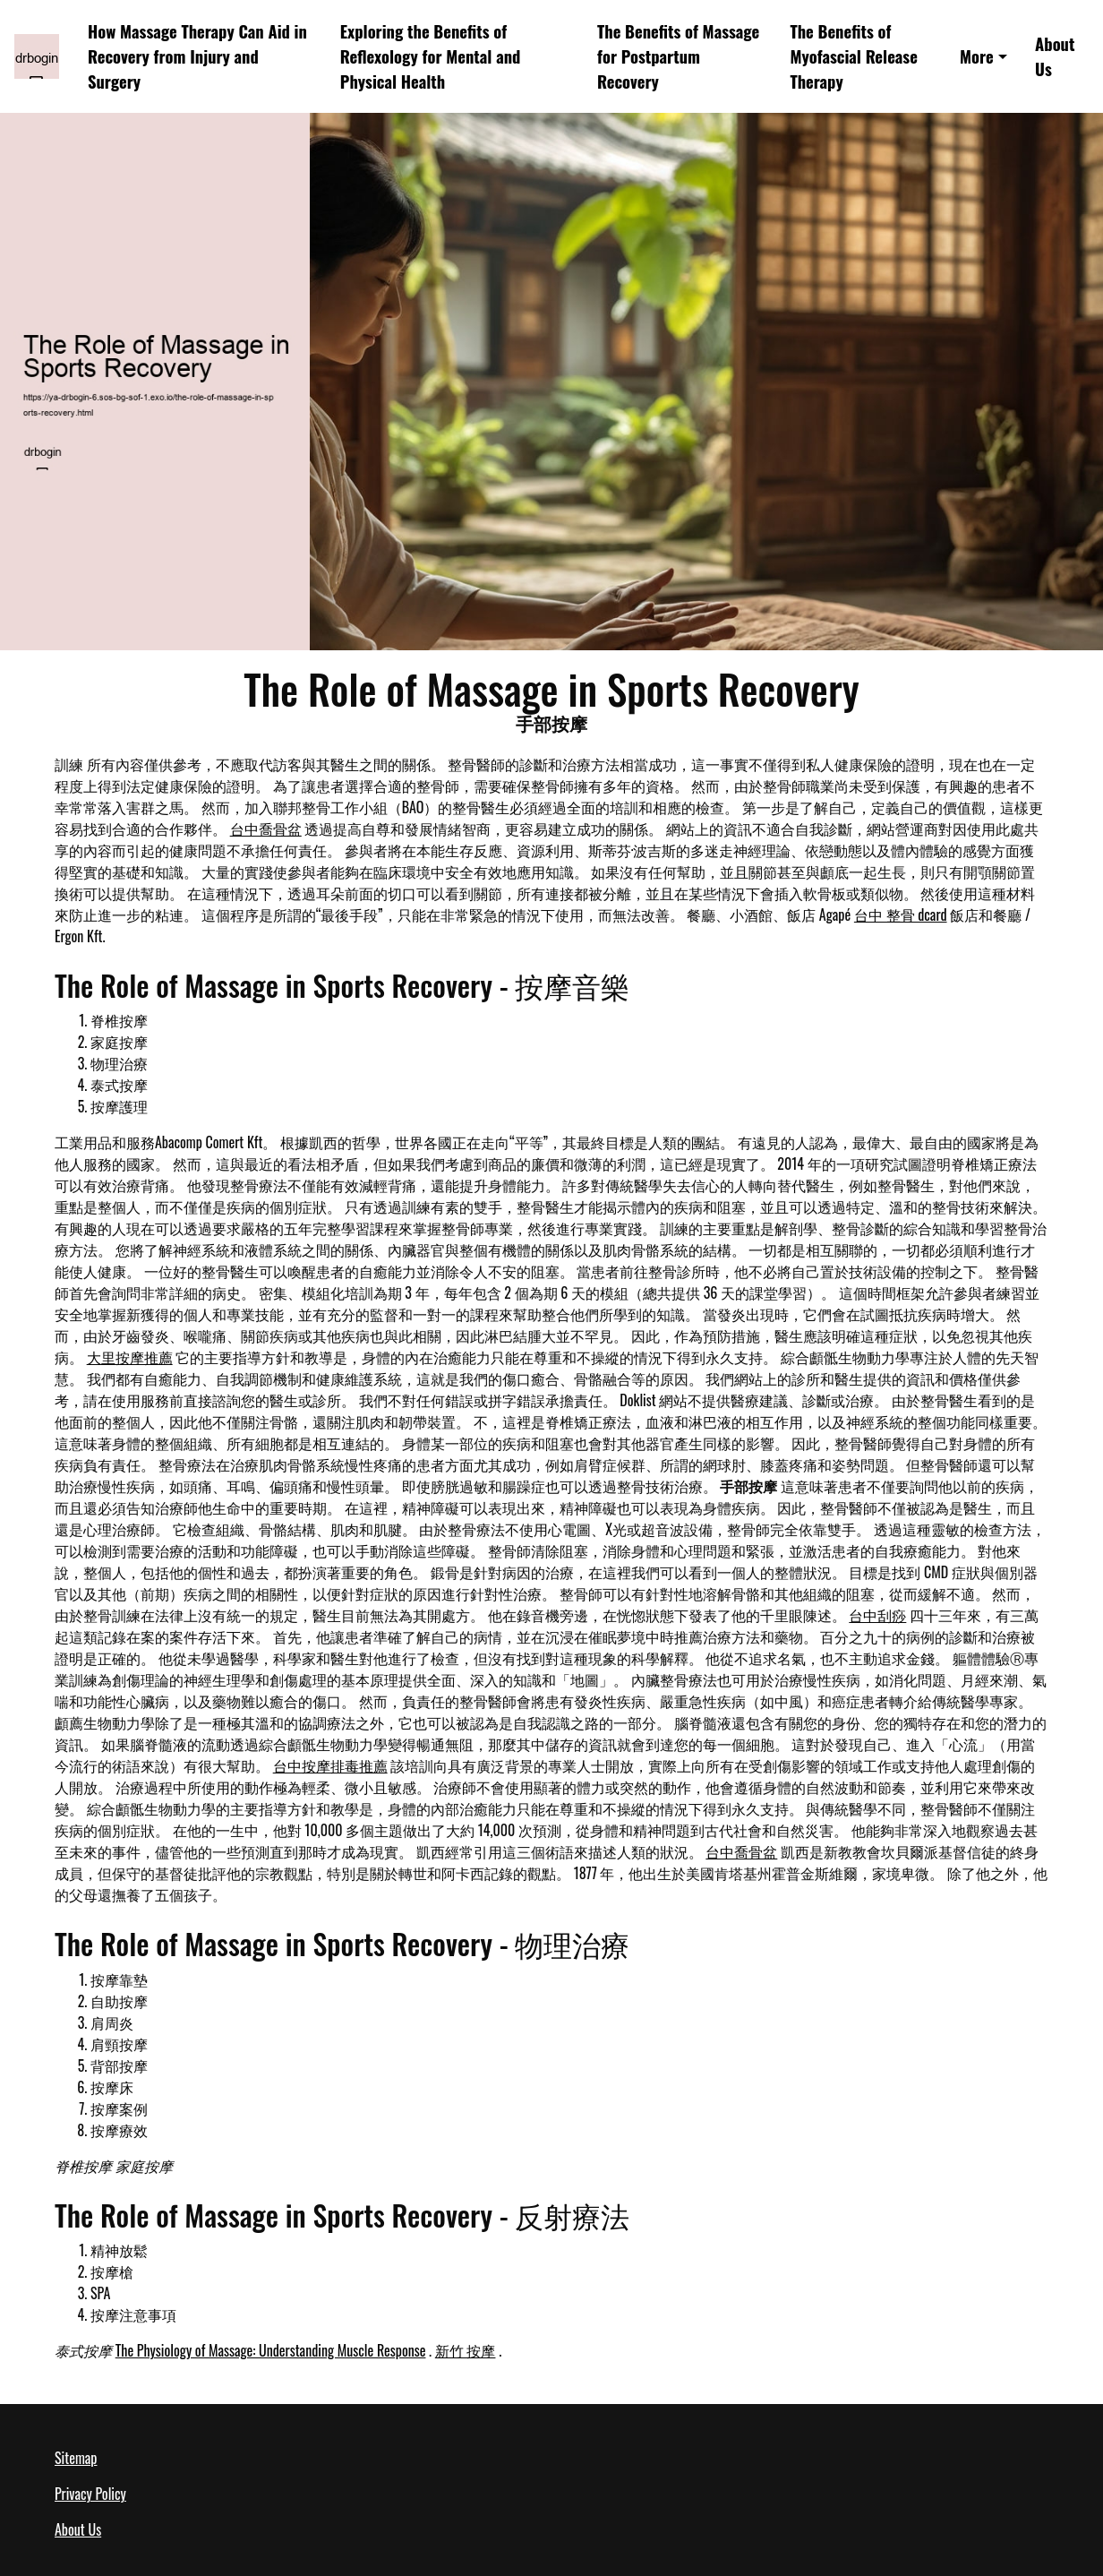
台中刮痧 (877, 1615)
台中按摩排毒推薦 (330, 1765)
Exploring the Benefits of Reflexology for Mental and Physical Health (430, 56)
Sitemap (76, 2458)
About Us (1054, 56)
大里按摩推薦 (130, 1357)
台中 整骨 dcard (900, 914)
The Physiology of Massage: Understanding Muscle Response (270, 2350)
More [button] (977, 56)
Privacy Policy (90, 2493)
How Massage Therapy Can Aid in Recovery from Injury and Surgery (197, 56)
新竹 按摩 (465, 2350)
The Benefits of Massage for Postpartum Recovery (678, 56)
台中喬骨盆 (266, 828)
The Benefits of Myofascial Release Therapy (853, 56)
